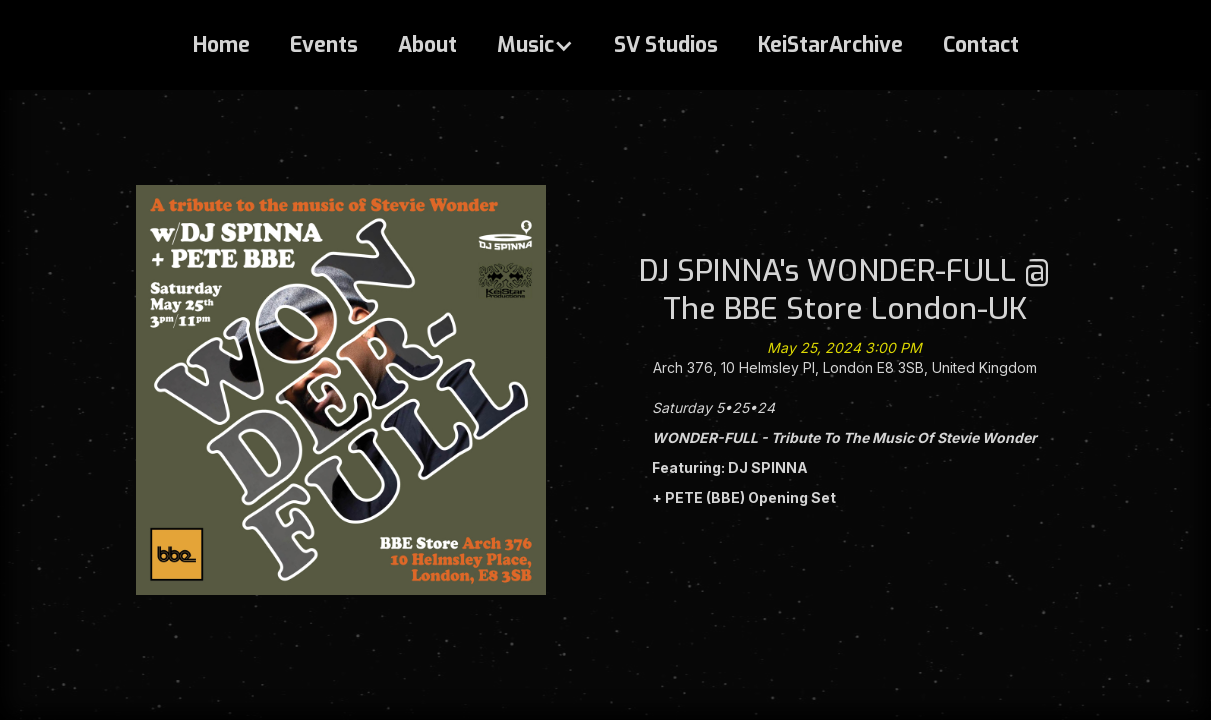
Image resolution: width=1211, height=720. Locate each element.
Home (221, 45)
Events (324, 45)
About (427, 45)
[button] (535, 45)
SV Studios (666, 45)
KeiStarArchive (830, 45)
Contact (981, 45)
